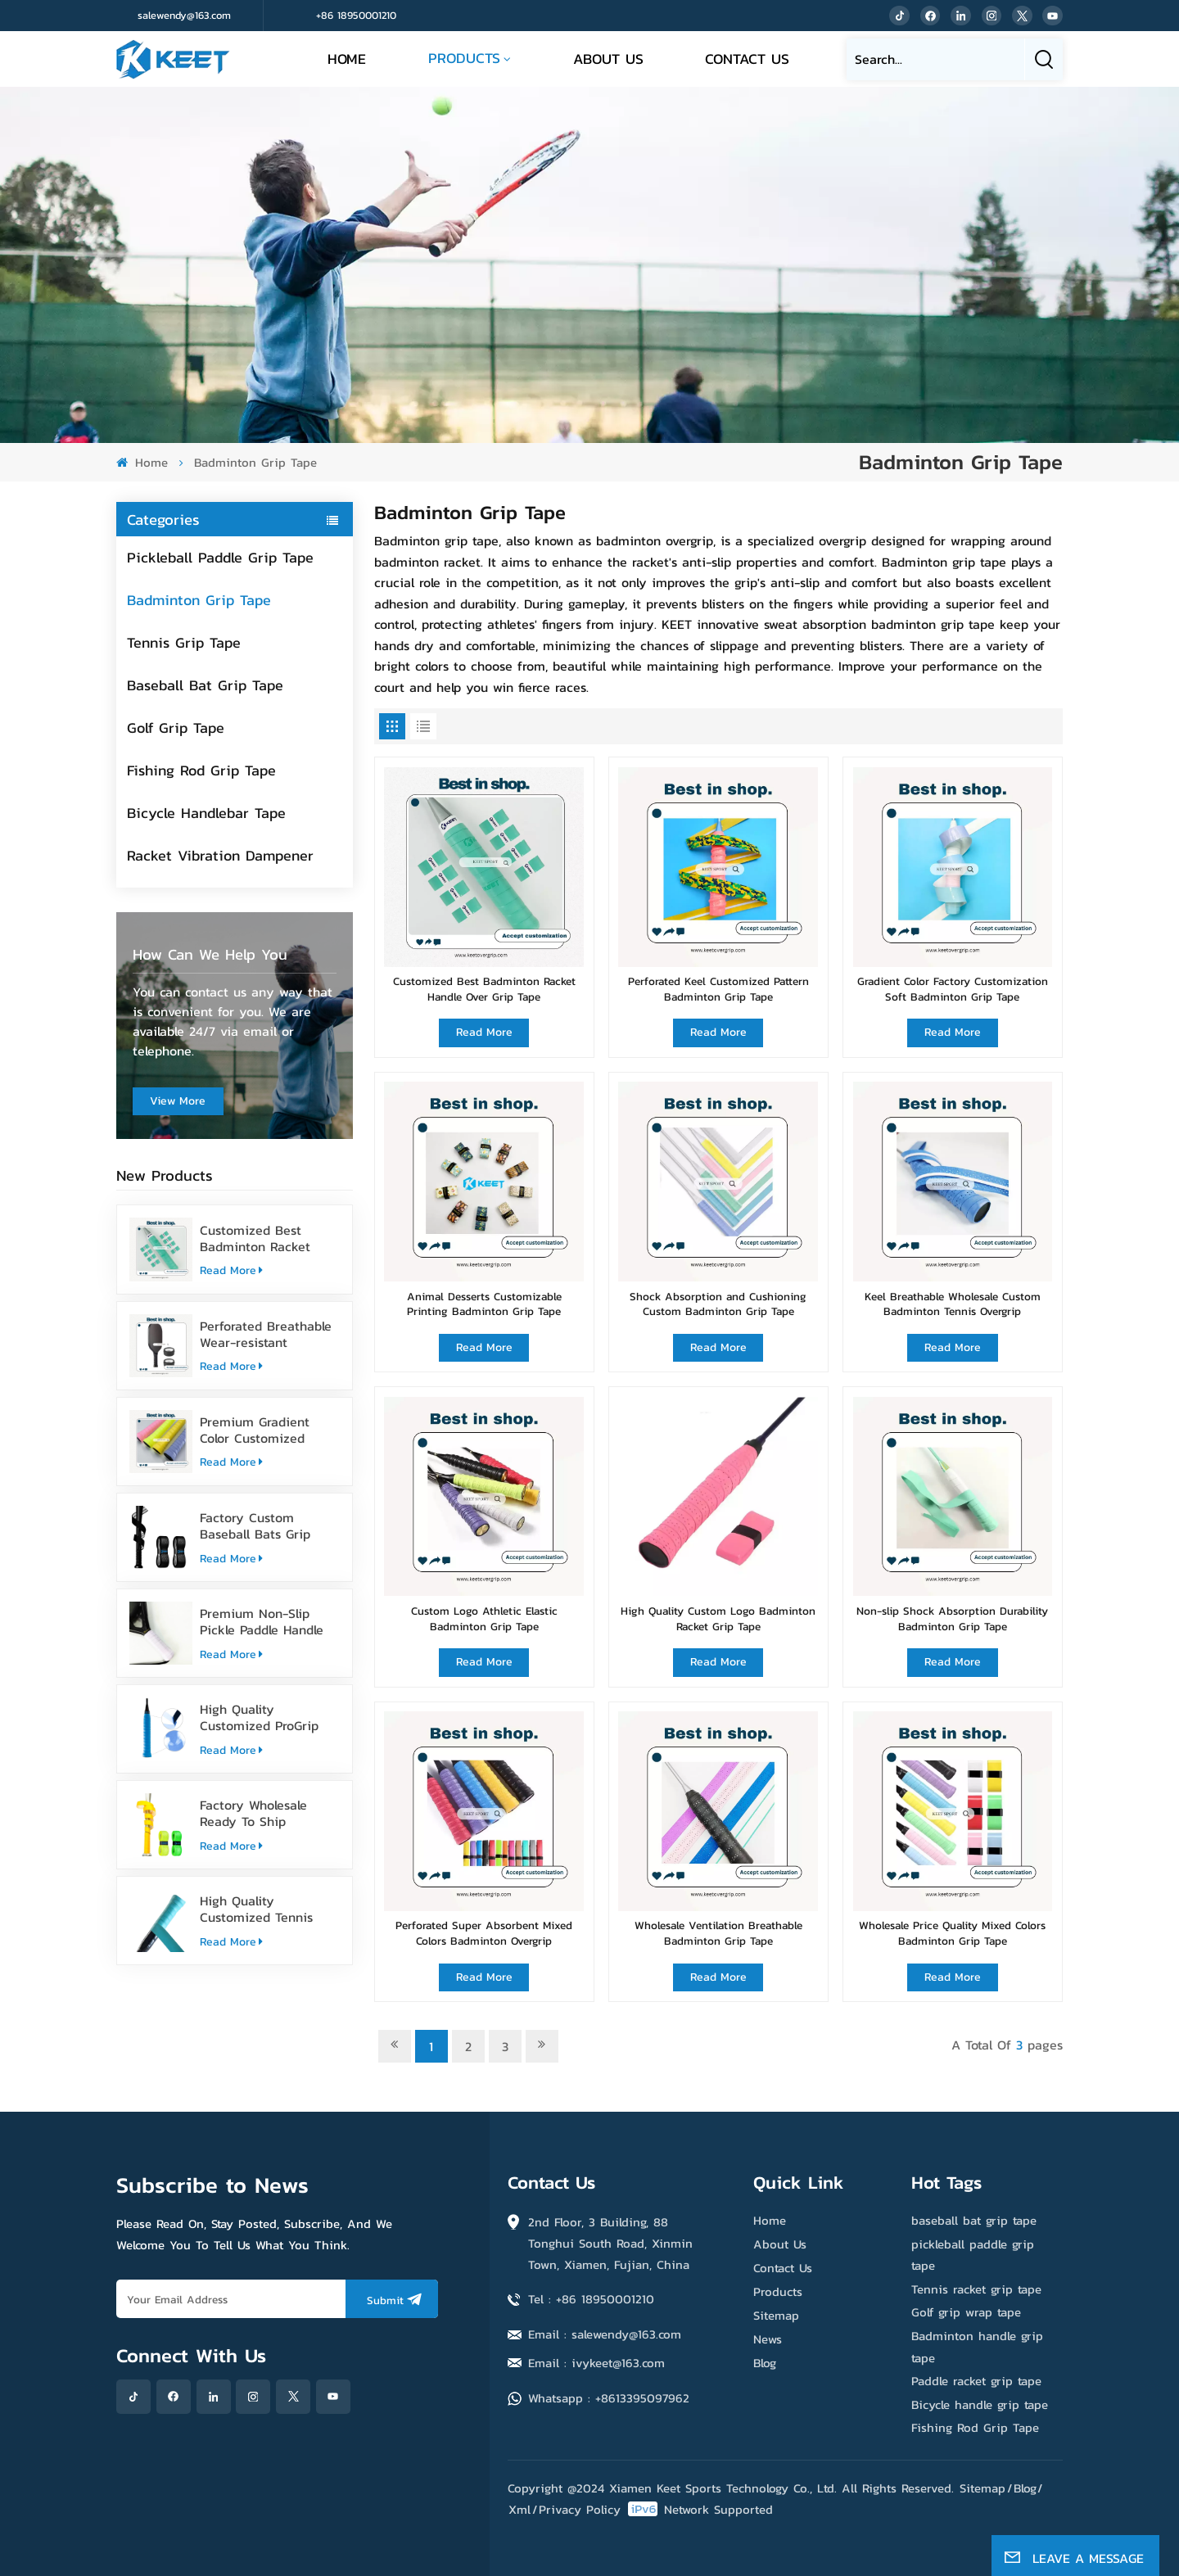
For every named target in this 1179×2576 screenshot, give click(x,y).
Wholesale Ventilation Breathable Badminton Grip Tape (718, 1933)
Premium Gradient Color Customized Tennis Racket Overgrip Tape (268, 1429)
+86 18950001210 (356, 15)
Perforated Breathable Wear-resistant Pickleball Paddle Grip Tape (266, 1333)
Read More (231, 1270)
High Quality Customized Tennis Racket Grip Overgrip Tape (261, 1908)
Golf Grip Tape (175, 727)
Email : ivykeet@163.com (596, 2362)
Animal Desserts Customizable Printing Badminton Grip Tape (484, 1304)
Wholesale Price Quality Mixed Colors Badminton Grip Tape (952, 1933)
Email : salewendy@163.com (604, 2334)
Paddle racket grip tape (976, 2380)
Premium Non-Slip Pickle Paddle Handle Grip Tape (261, 1621)
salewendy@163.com (184, 15)
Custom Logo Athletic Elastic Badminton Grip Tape (484, 1618)
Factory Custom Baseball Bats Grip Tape (255, 1525)
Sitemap (776, 2315)
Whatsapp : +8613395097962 (608, 2397)
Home (347, 58)
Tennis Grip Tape (184, 642)
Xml (519, 2509)
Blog (764, 2362)
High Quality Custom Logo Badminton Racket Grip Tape (718, 1618)
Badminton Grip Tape (199, 600)
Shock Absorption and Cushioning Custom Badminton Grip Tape (718, 1304)
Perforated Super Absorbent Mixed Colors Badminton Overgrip (483, 1933)
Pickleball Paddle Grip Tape (220, 557)
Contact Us (747, 58)
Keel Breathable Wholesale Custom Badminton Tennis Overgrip (953, 1304)
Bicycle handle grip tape (979, 2404)
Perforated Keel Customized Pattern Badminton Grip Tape (718, 989)
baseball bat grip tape (974, 2220)
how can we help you (210, 953)
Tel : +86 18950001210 (591, 2298)
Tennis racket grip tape (976, 2289)
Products (464, 58)
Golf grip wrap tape (966, 2312)
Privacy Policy (580, 2509)
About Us (608, 58)
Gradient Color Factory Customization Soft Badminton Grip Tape (952, 989)
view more (178, 1100)
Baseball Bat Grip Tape (205, 685)
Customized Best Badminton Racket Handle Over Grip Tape (267, 1238)
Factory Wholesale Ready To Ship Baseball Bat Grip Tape (268, 1812)
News (767, 2339)
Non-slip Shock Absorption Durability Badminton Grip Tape (952, 1618)
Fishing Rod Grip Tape (201, 770)
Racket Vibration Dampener (220, 855)
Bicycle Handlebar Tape (206, 813)
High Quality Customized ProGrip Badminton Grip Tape (264, 1717)
